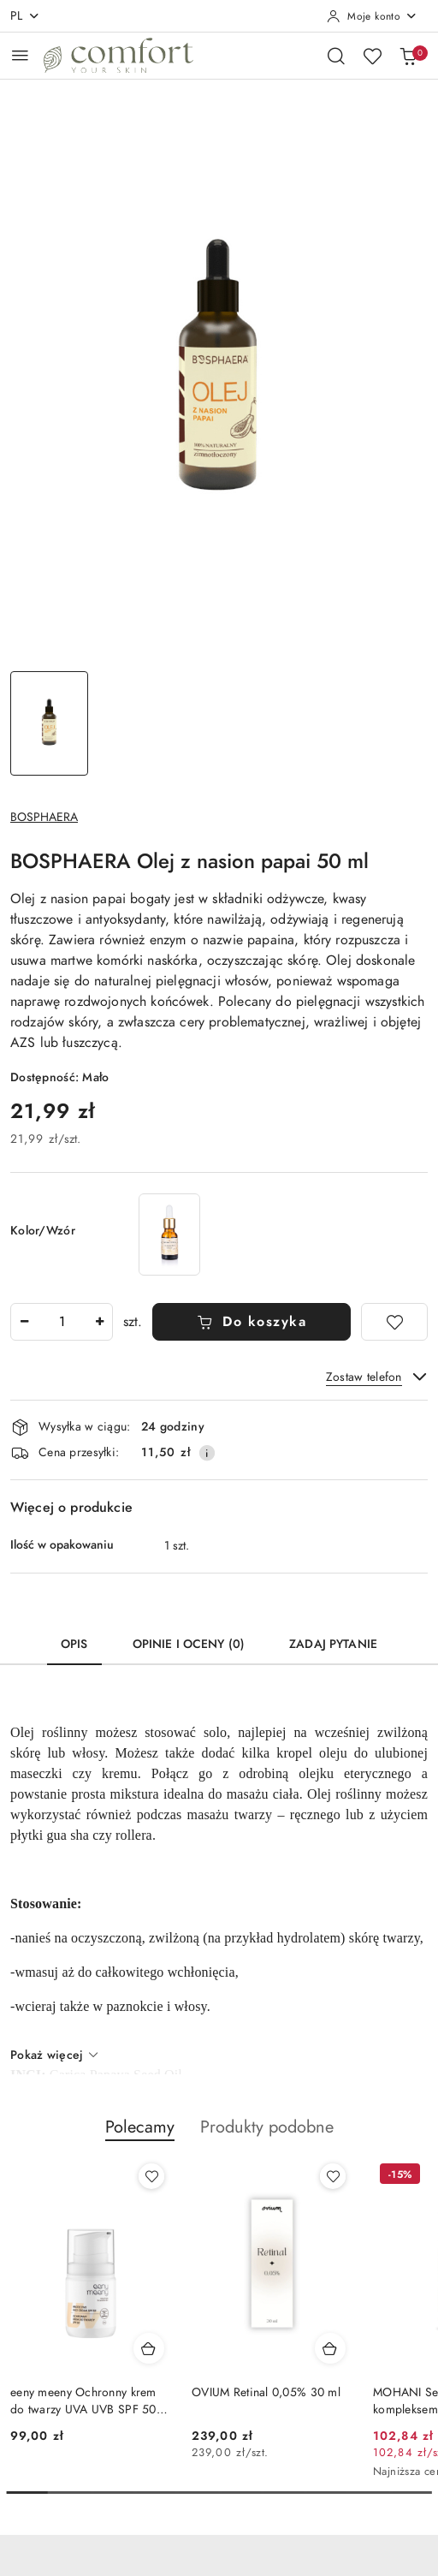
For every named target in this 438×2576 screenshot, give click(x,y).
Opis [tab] (74, 1644)
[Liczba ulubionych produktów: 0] (372, 55)
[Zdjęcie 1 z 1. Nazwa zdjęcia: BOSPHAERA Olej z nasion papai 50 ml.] (49, 723)
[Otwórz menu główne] (20, 55)
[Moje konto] (372, 16)
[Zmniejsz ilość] (24, 1322)
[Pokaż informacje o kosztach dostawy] (207, 1452)
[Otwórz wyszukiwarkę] (336, 55)
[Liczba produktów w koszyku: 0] (408, 55)
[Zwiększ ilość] (99, 1322)
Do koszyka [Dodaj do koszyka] (252, 1321)
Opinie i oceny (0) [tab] (189, 1644)
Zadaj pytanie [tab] (333, 1644)
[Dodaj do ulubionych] (394, 1322)
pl (25, 16)
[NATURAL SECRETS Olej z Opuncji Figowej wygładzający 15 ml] (169, 1234)
